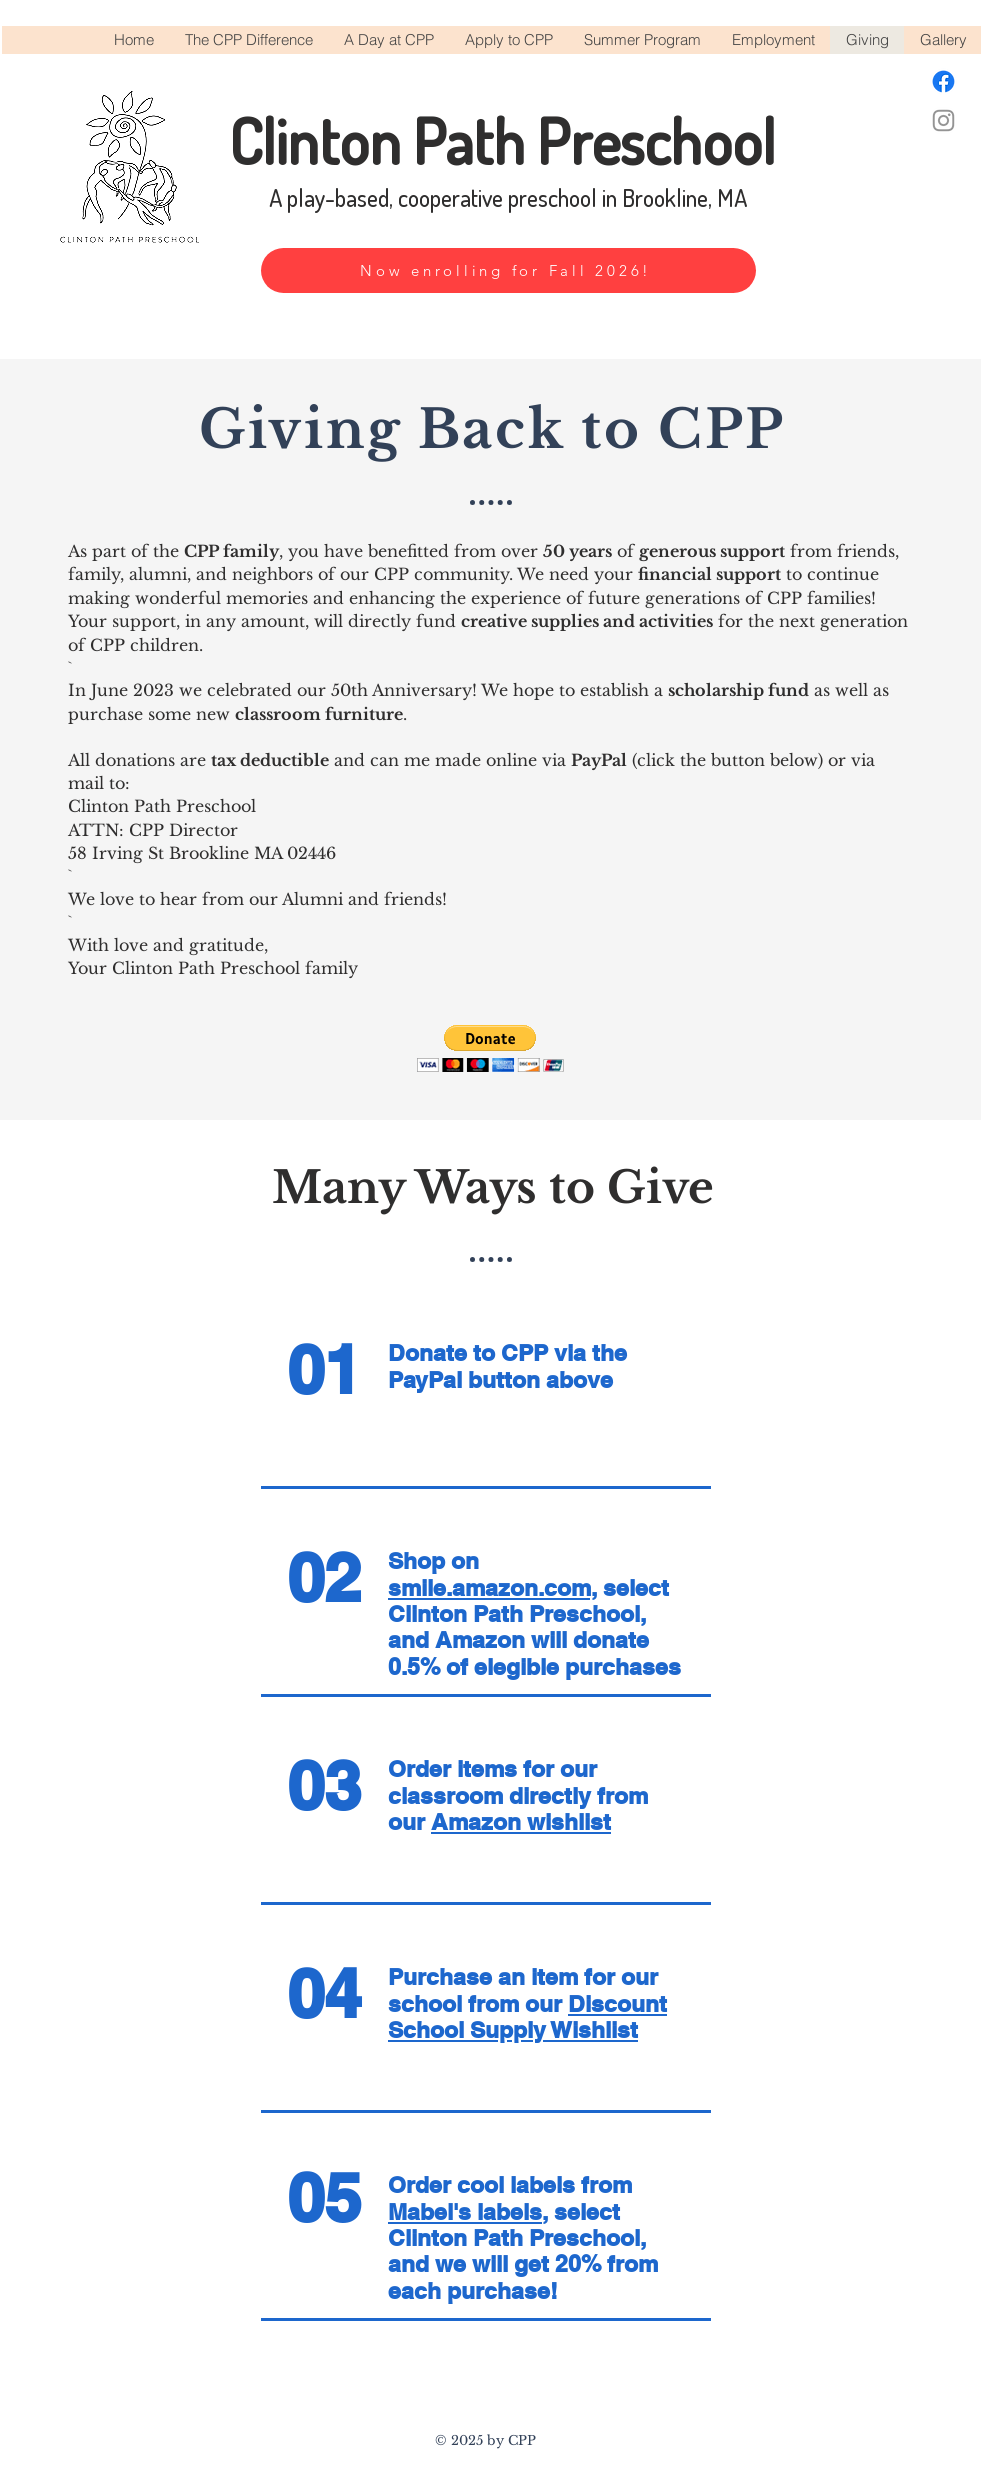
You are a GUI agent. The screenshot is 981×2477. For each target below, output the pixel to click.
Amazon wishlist (521, 1821)
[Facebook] (943, 81)
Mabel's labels (465, 2211)
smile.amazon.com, (492, 1587)
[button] (490, 1048)
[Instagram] (943, 120)
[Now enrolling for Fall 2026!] (508, 270)
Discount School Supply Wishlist (527, 2016)
